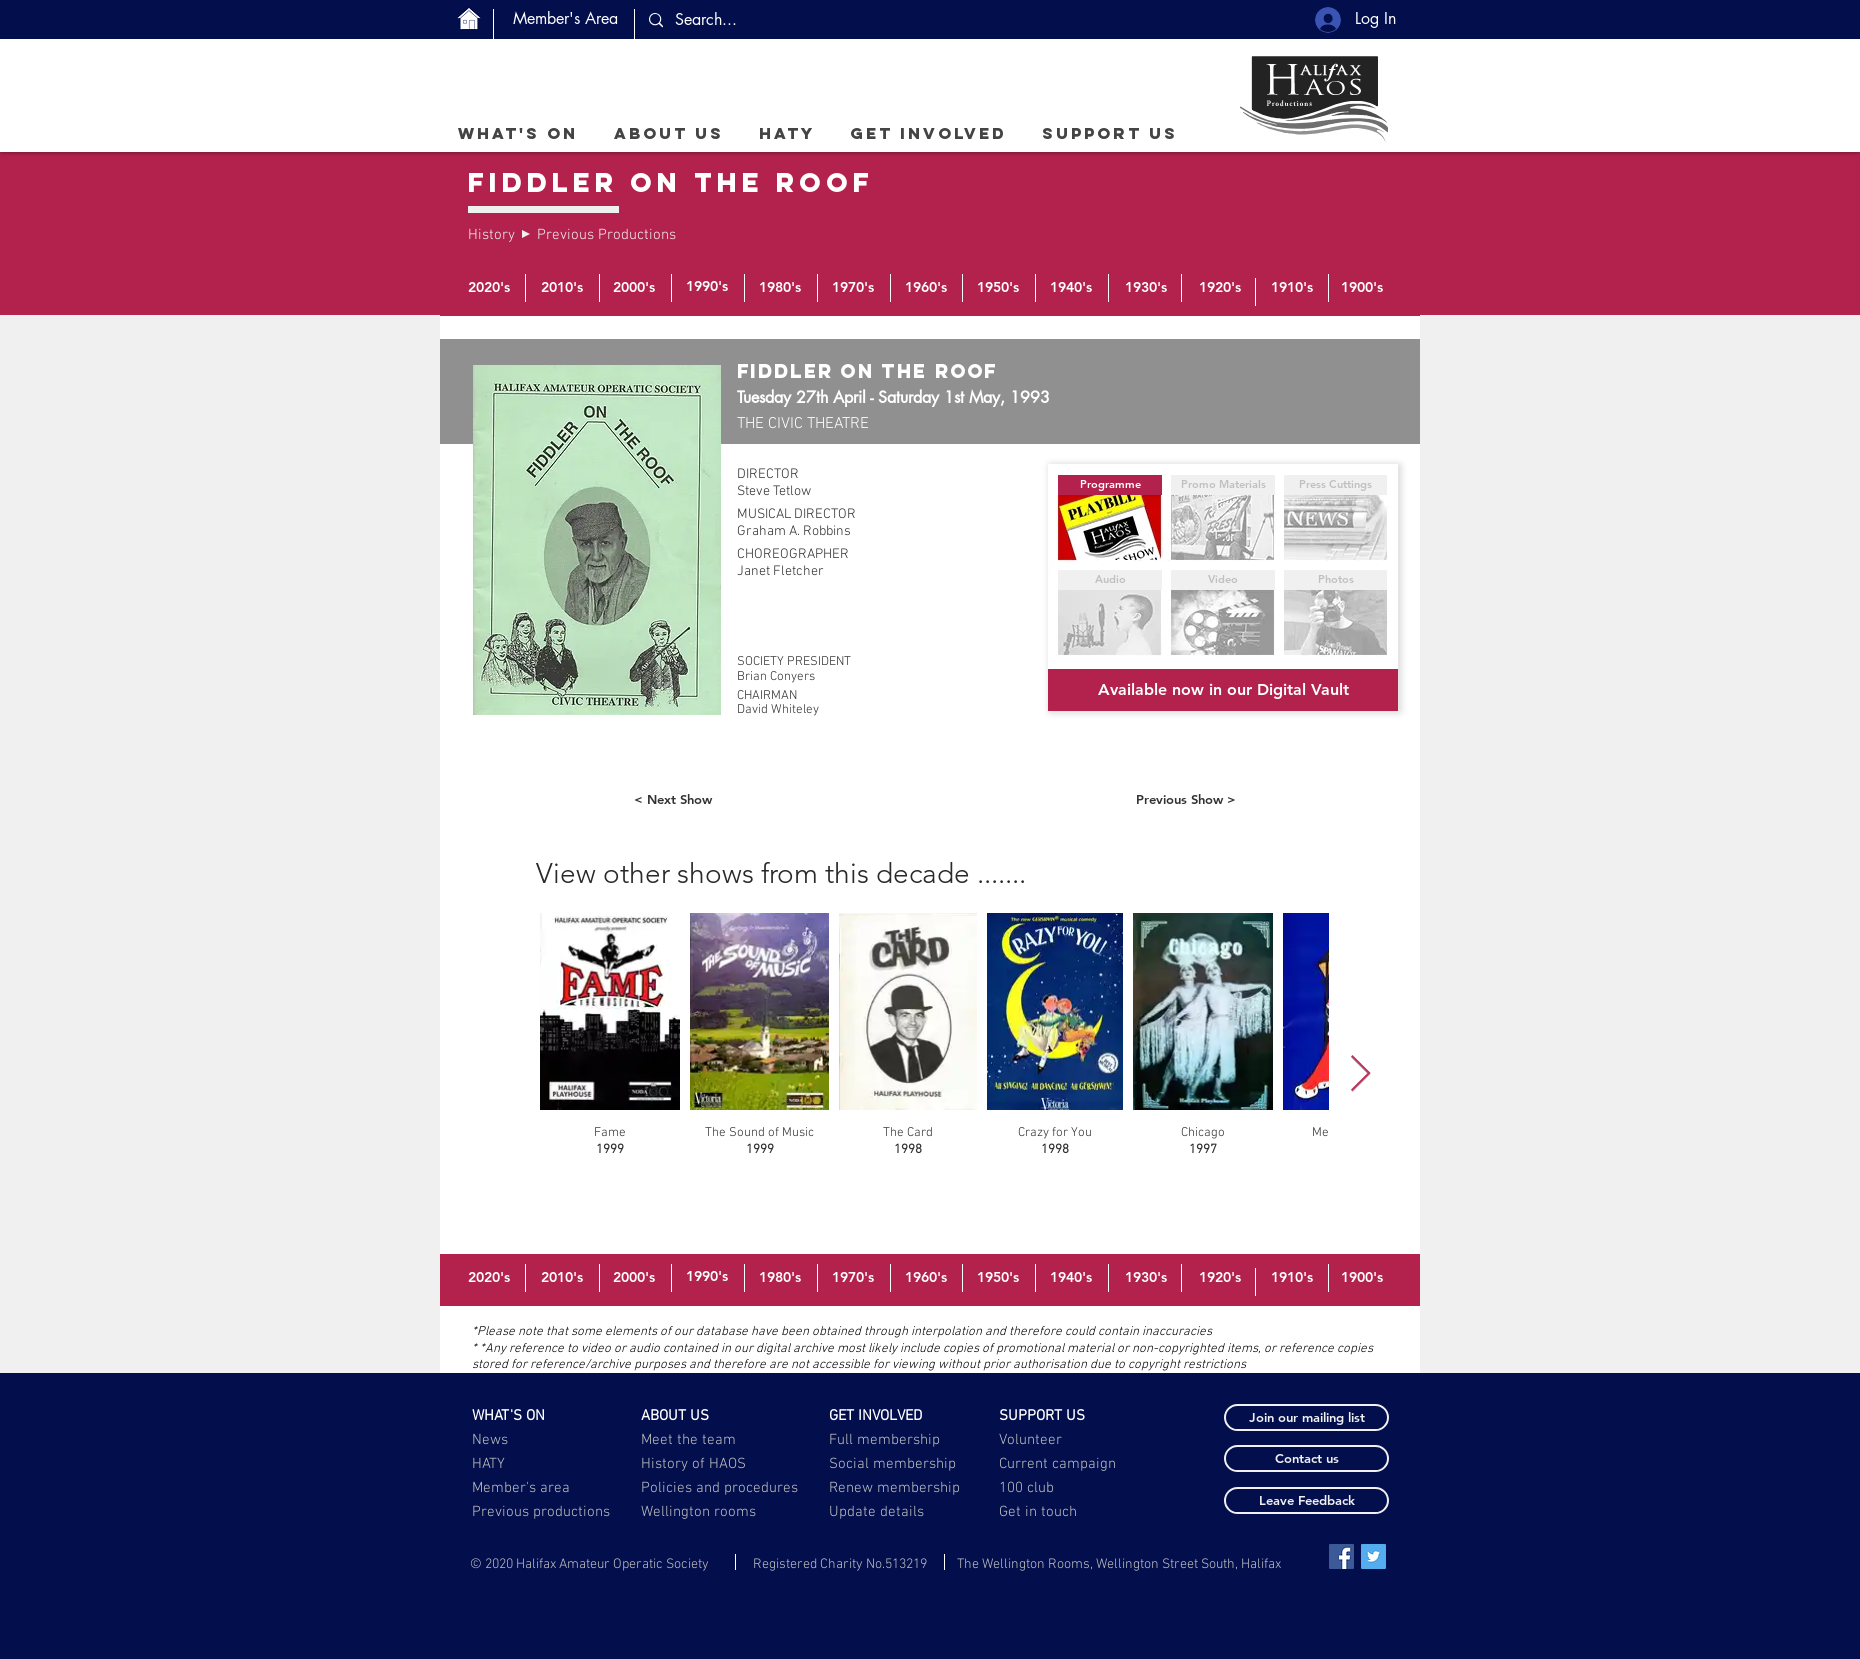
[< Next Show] (673, 799)
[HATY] (531, 1464)
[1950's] (998, 288)
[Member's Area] (565, 19)
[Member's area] (531, 1488)
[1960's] (926, 288)
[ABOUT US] (700, 1416)
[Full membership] (888, 1440)
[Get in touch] (1039, 1512)
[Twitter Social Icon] (1373, 1556)
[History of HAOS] (700, 1464)
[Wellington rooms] (699, 1512)
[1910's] (1292, 288)
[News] (531, 1440)
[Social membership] (892, 1464)
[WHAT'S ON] (531, 1416)
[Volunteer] (1058, 1440)
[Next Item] (1360, 1074)
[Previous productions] (542, 1512)
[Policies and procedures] (721, 1488)
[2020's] (489, 288)
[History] (492, 235)
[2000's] (634, 288)
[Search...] (816, 20)
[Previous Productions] (606, 235)
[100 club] (1076, 1488)
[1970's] (853, 288)
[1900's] (1362, 288)
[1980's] (780, 288)
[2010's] (562, 288)
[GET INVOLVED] (888, 1416)
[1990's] (707, 287)
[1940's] (1071, 288)
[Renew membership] (906, 1488)
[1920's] (1220, 288)
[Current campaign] (1061, 1464)
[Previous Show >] (1186, 799)
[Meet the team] (700, 1440)
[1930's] (1146, 288)
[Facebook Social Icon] (1341, 1556)
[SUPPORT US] (1058, 1416)
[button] (668, 133)
